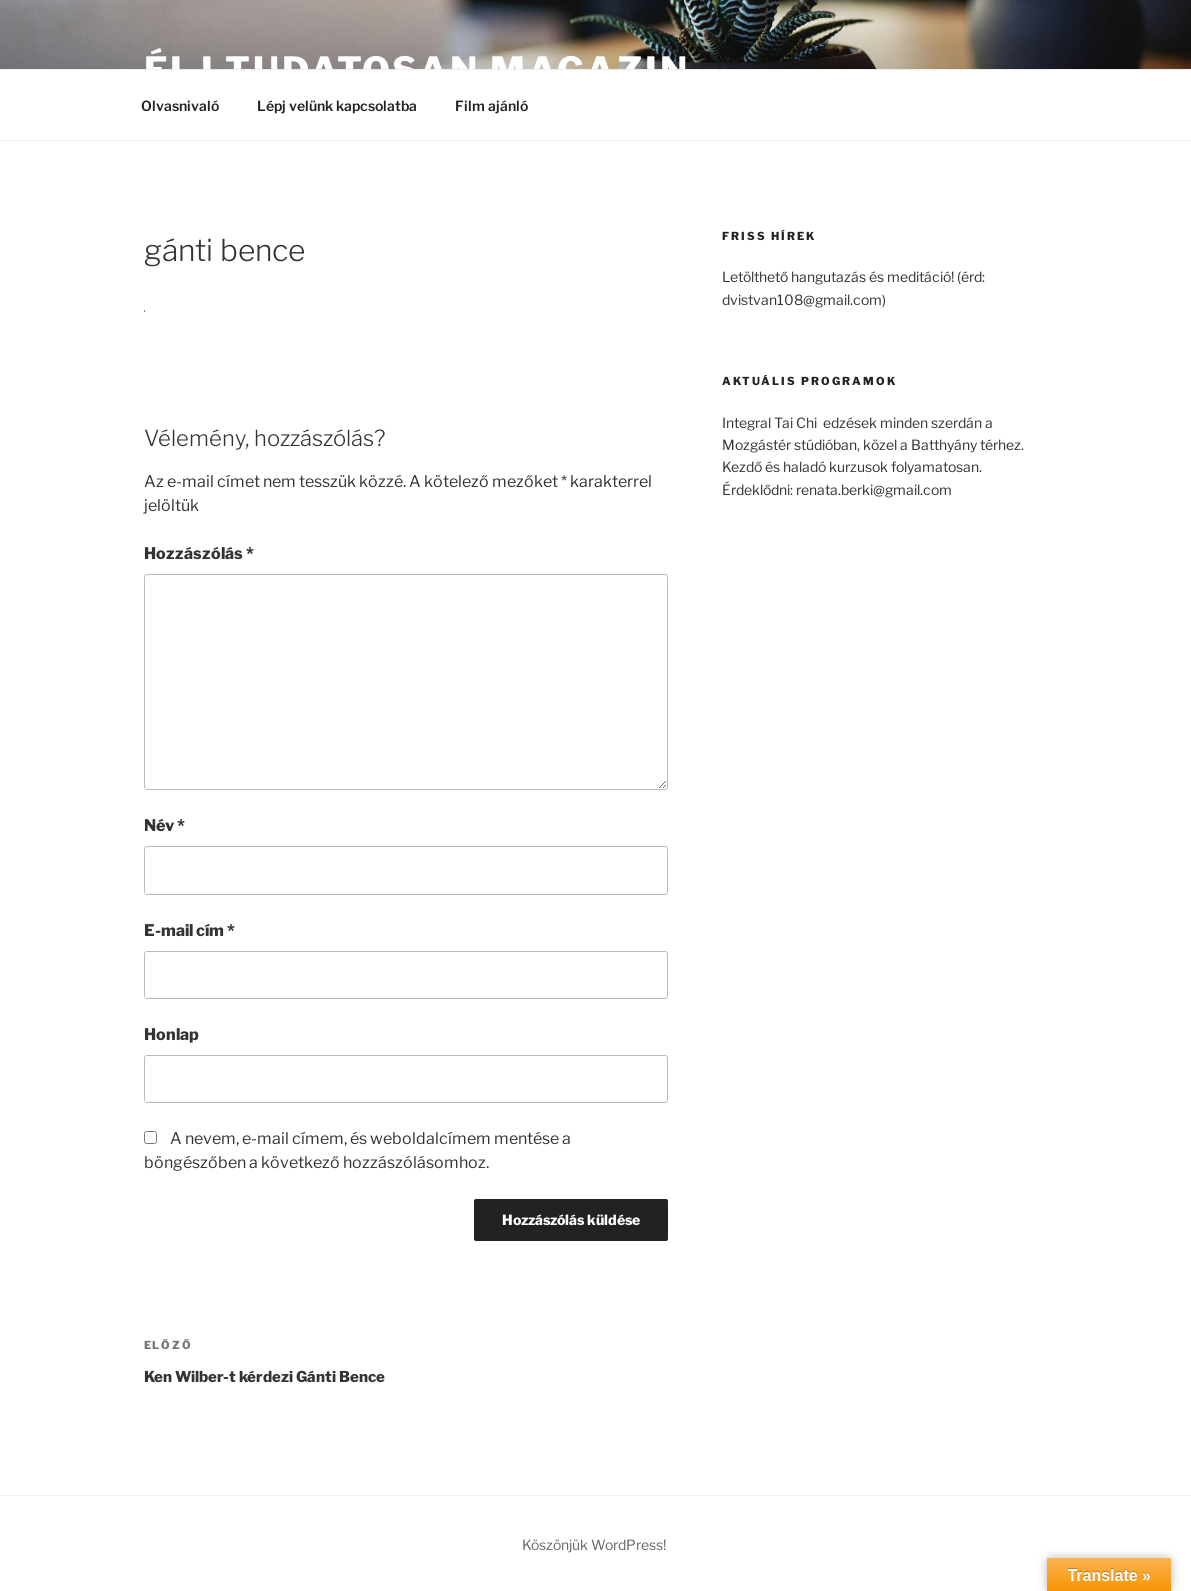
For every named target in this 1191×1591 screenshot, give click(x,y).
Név (164, 825)
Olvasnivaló (180, 105)
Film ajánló (501, 105)
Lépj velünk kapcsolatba (337, 105)
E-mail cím (189, 930)
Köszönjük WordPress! (594, 1544)
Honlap (171, 1034)
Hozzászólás (199, 553)
